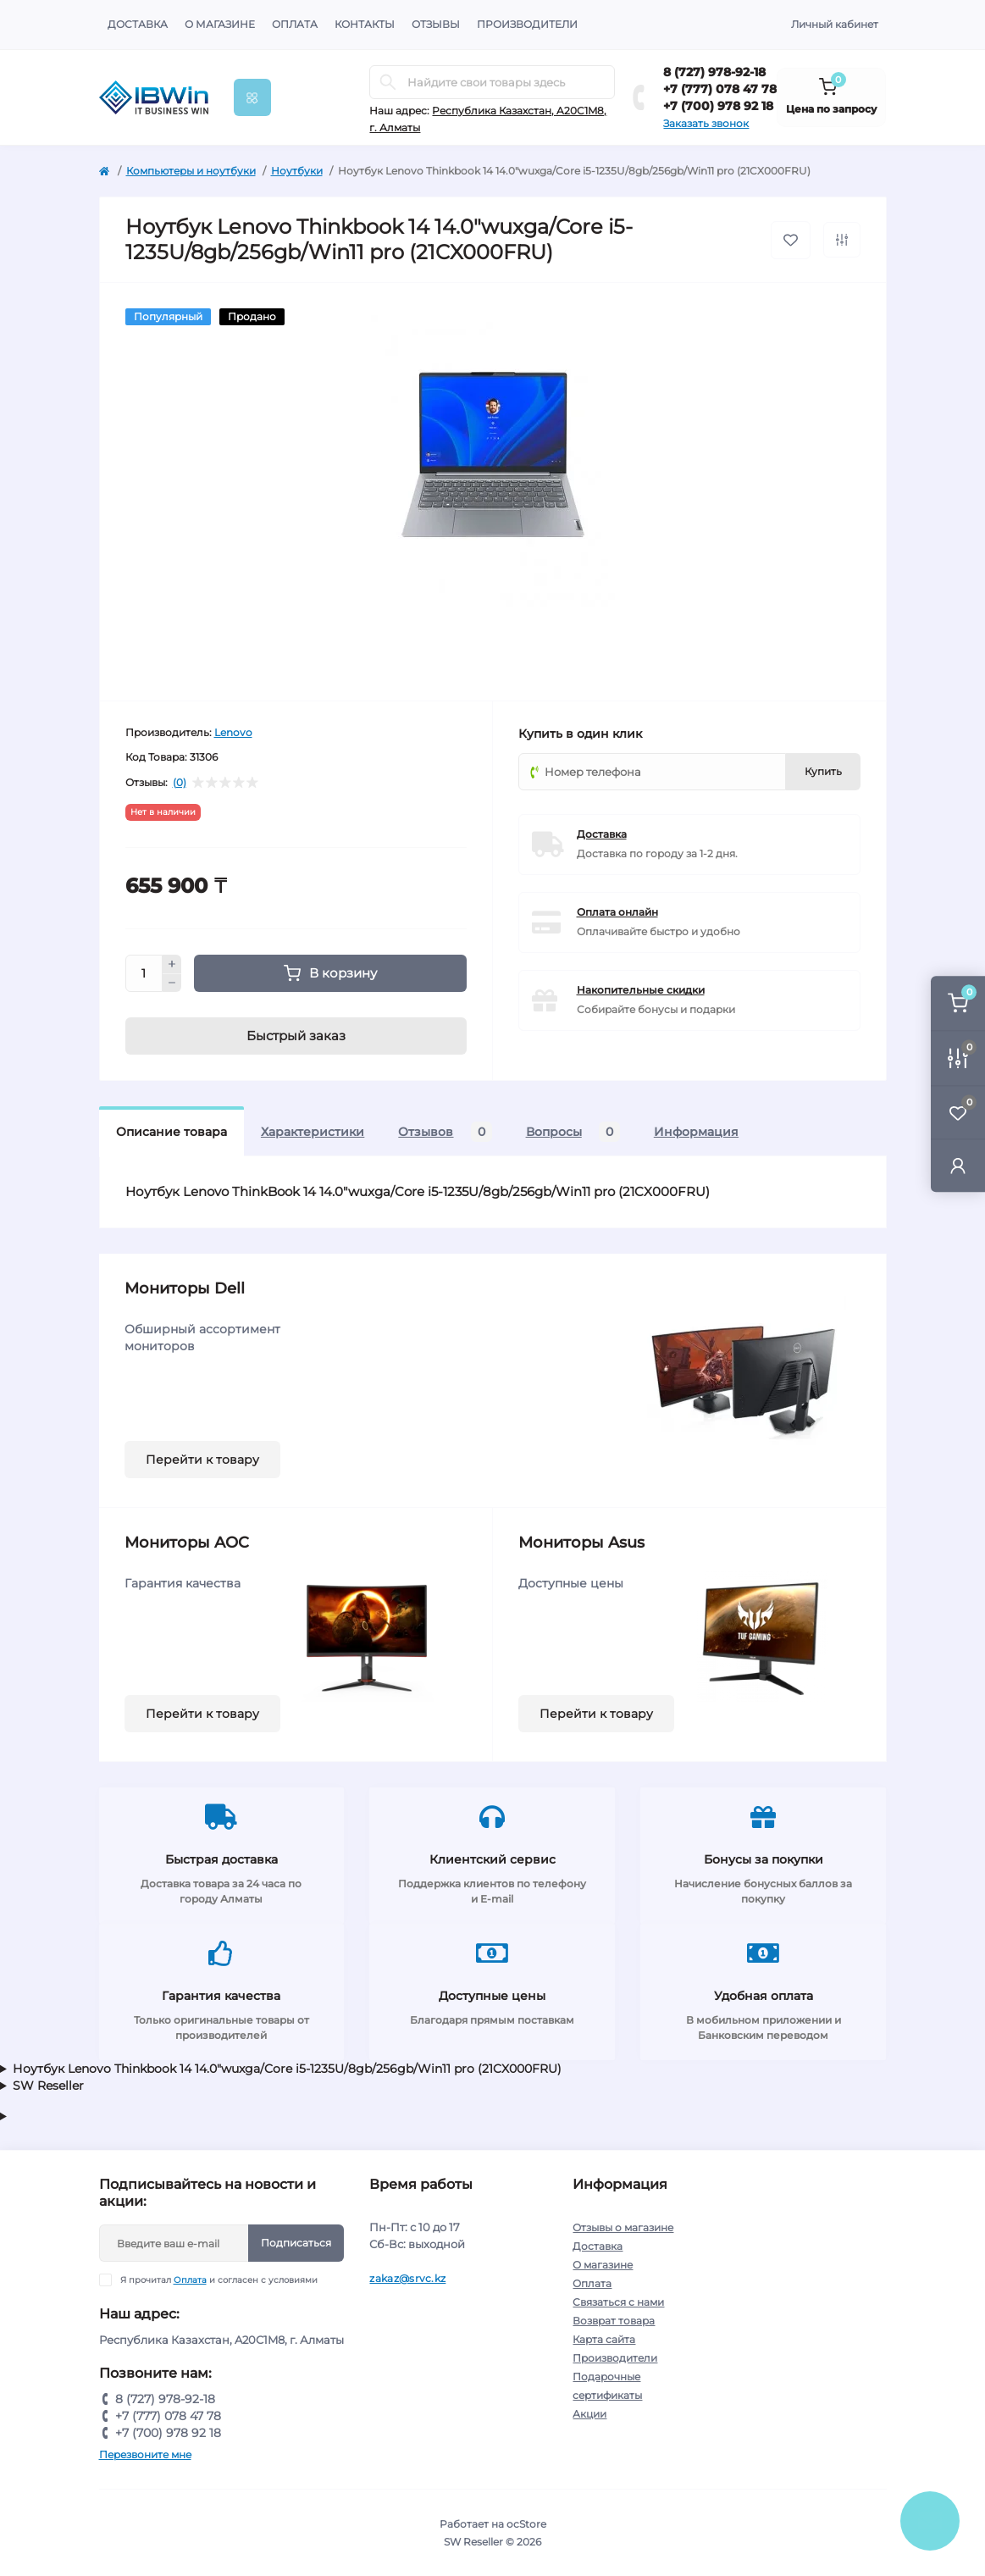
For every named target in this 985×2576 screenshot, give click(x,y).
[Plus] (172, 964)
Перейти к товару (202, 1459)
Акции (589, 2413)
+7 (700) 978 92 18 (718, 106)
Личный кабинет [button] (834, 24)
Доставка (138, 24)
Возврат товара (614, 2320)
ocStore (526, 2524)
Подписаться (296, 2242)
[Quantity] (144, 973)
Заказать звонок (706, 123)
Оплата (295, 24)
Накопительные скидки (641, 989)
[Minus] (172, 983)
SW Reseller (48, 2085)
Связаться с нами (618, 2302)
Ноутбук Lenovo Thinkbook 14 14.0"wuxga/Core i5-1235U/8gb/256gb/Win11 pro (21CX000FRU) (287, 2068)
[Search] (388, 82)
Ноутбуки (297, 170)
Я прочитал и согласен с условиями (219, 2280)
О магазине (220, 24)
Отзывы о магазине (623, 2227)
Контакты (365, 24)
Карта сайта (604, 2339)
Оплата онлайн (617, 912)
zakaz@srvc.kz (407, 2278)
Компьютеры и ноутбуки (191, 170)
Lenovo (233, 732)
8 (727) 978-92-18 (714, 72)
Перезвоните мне (145, 2454)
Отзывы (436, 24)
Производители (527, 24)
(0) (179, 783)
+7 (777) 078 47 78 (720, 89)
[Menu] (252, 97)
